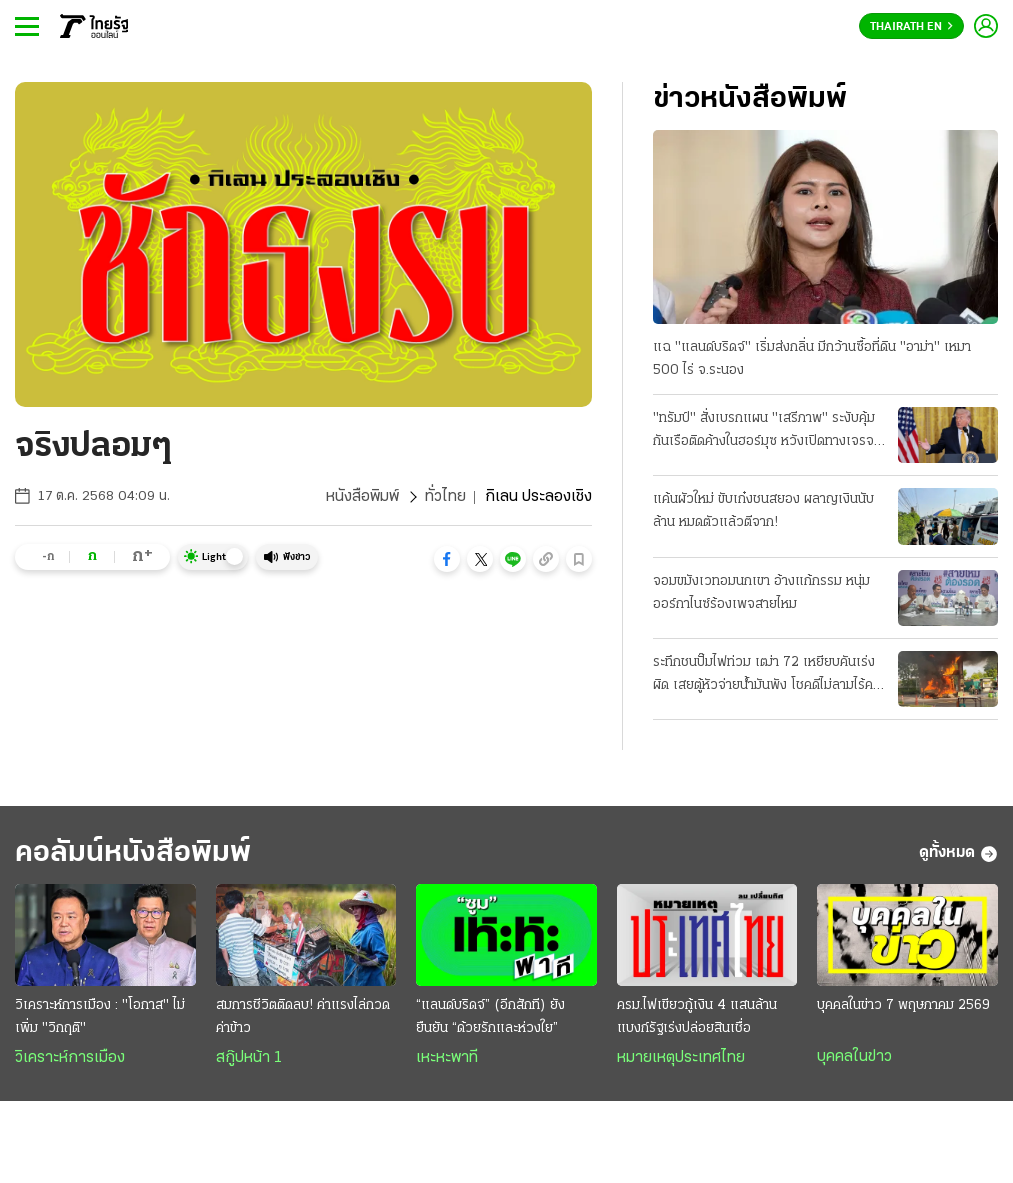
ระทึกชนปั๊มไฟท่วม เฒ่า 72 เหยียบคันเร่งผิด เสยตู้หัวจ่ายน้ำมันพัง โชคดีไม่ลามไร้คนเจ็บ (767, 676)
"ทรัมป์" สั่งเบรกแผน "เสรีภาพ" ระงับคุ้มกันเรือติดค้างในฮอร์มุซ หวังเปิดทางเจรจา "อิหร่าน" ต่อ (766, 432)
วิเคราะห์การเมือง (70, 1058)
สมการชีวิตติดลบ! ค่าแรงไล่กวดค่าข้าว (303, 1017)
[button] (447, 559)
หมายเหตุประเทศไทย (681, 1058)
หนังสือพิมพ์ (362, 497)
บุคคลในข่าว (854, 1057)
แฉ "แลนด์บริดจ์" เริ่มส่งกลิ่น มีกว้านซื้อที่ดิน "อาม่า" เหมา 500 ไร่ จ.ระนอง (812, 359)
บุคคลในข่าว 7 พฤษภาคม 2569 (903, 1005)
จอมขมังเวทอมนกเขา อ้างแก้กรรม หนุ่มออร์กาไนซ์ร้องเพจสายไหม (761, 593)
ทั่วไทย (445, 497)
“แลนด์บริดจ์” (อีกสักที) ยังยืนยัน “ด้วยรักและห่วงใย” (490, 1017)
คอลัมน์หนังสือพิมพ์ (133, 853)
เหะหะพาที (447, 1058)
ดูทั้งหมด (958, 854)
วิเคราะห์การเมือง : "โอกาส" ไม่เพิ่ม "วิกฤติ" (100, 1017)
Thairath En (911, 27)
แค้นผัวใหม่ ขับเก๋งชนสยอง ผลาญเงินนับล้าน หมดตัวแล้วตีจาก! (763, 511)
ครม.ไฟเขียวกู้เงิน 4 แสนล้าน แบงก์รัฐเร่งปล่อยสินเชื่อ (697, 1017)
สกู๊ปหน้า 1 (249, 1058)
